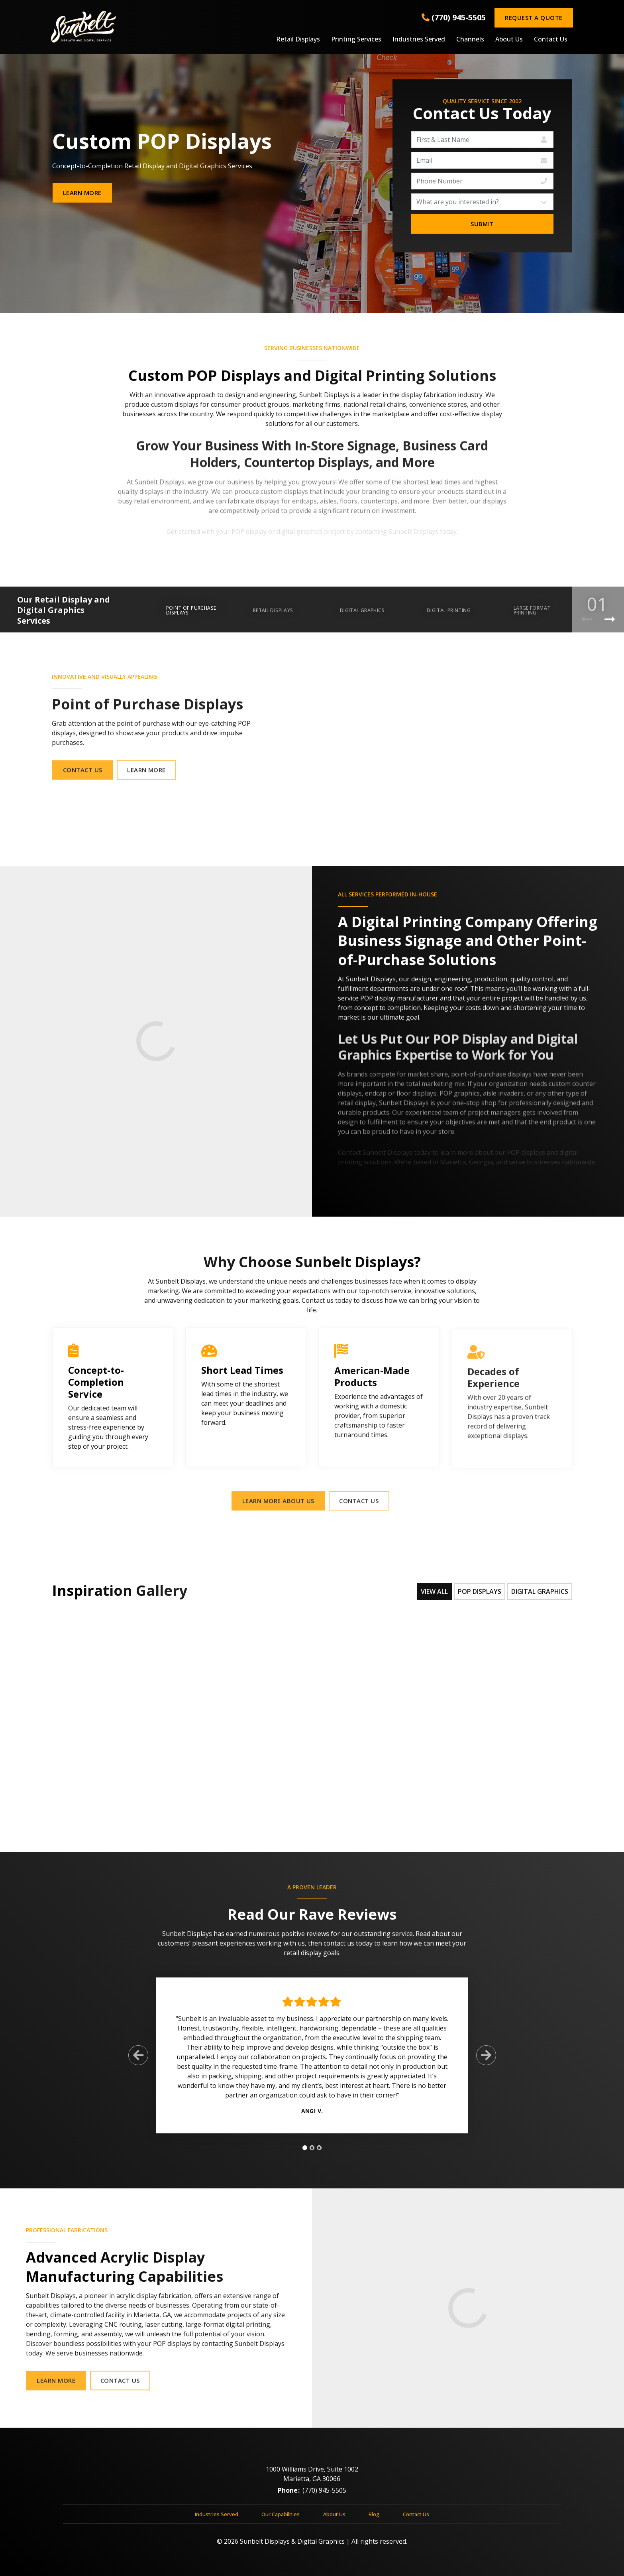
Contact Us (550, 39)
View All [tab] (434, 1591)
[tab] (304, 2155)
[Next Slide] (486, 2063)
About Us (509, 39)
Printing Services (356, 39)
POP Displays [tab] (479, 1591)
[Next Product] (609, 619)
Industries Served (418, 39)
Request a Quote (533, 18)
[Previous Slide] (138, 2063)
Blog (374, 2521)
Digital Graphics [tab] (539, 1591)
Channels (470, 39)
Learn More (82, 193)
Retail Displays (298, 39)
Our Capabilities (280, 2521)
